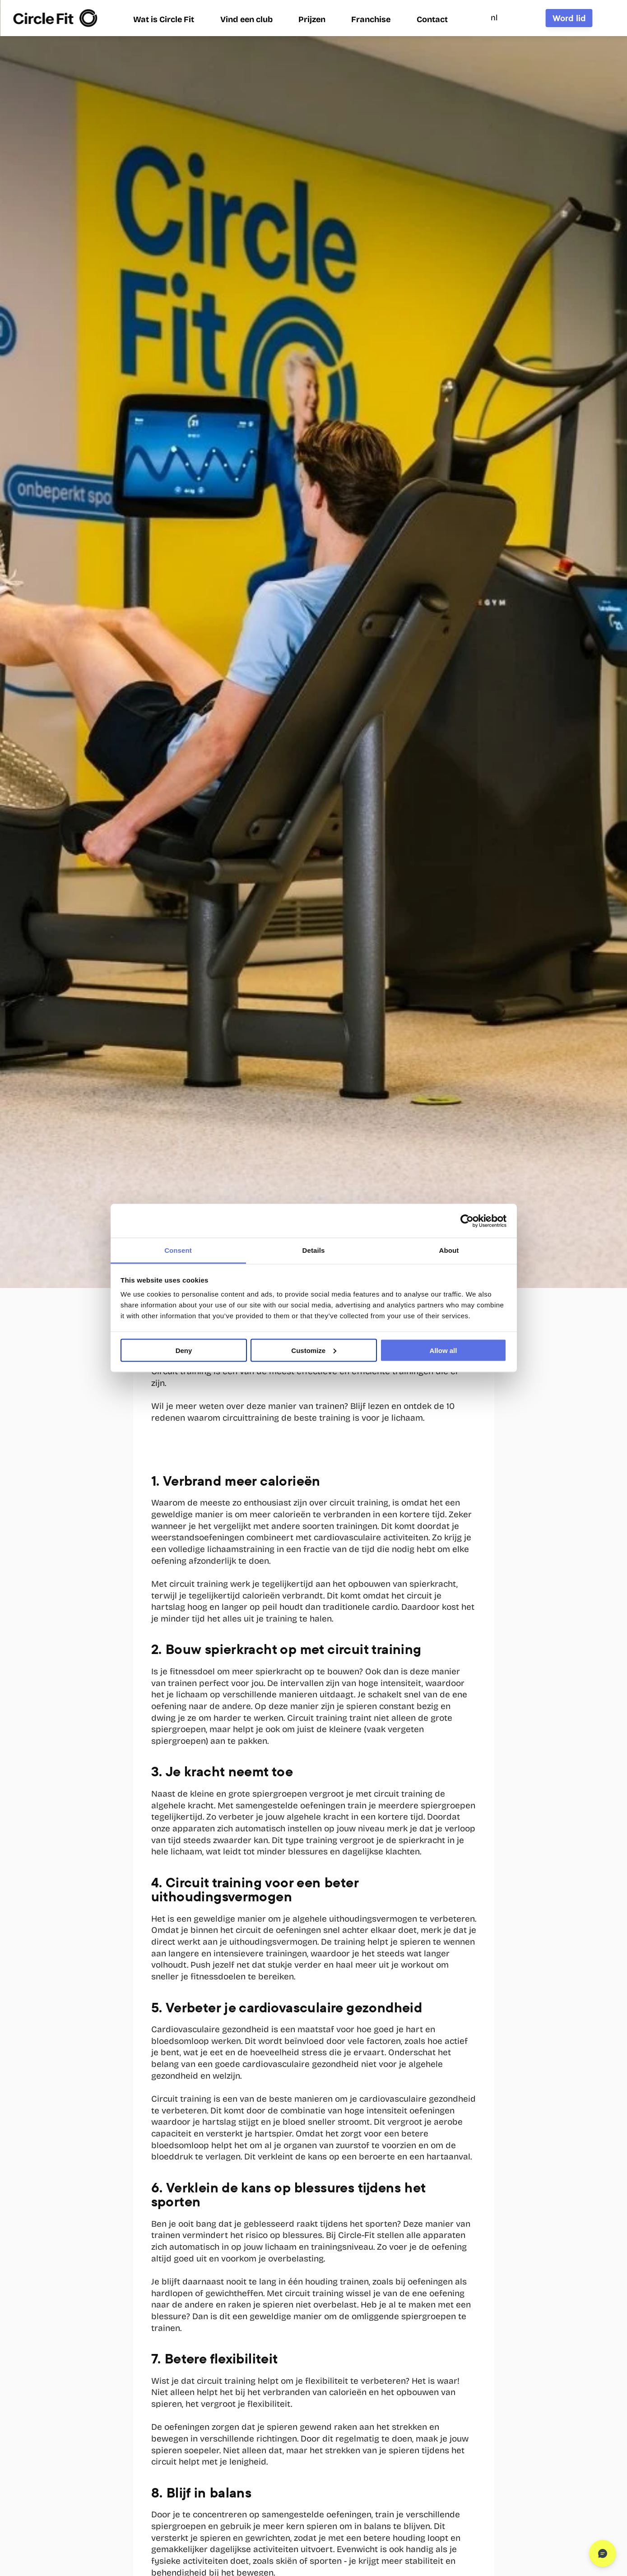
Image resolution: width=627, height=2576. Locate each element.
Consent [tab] (178, 1250)
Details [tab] (313, 1250)
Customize (313, 1350)
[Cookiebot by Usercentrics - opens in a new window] (466, 1221)
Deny (184, 1350)
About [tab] (449, 1250)
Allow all (443, 1350)
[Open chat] (602, 2553)
